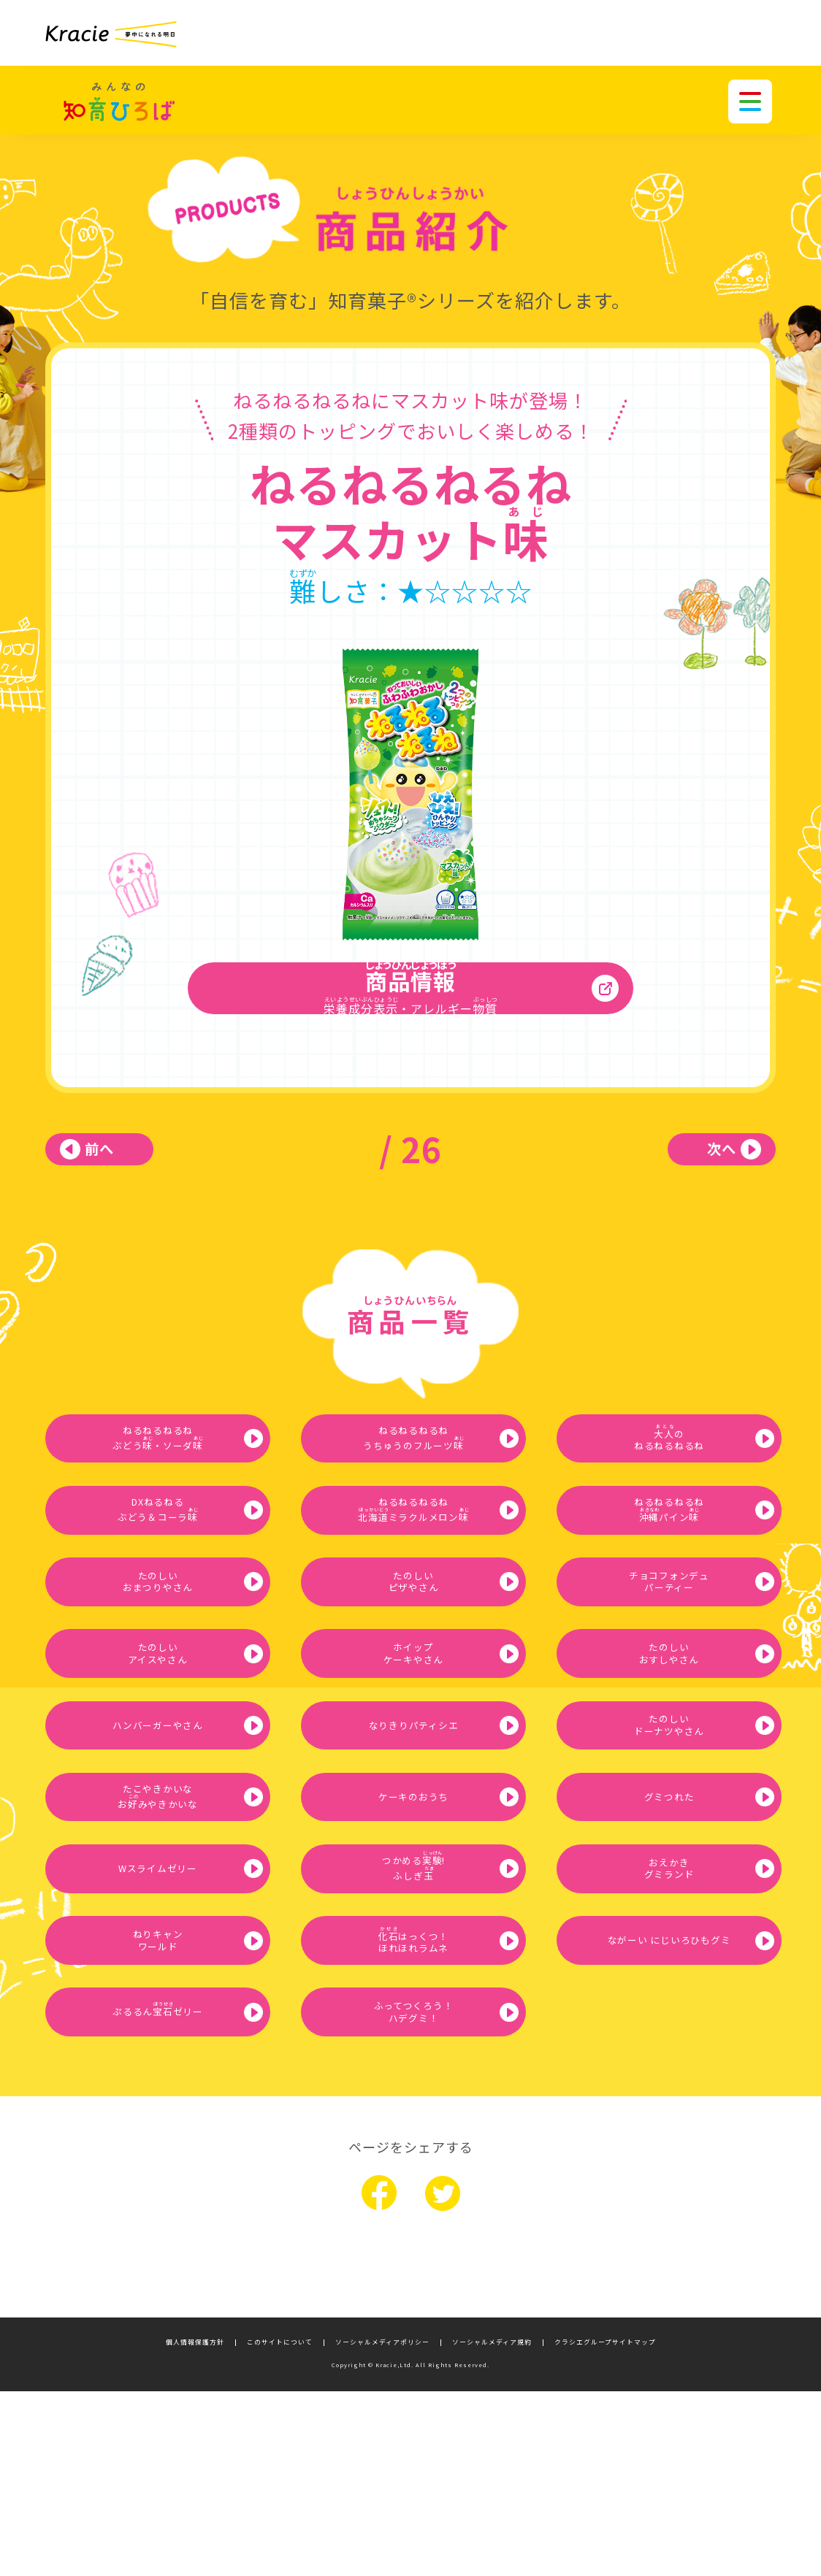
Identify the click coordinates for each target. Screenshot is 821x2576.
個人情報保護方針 (195, 2527)
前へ (118, 1167)
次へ (702, 1167)
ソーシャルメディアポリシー (382, 2527)
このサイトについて (280, 2527)
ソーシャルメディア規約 (492, 2527)
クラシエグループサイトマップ (605, 2527)
